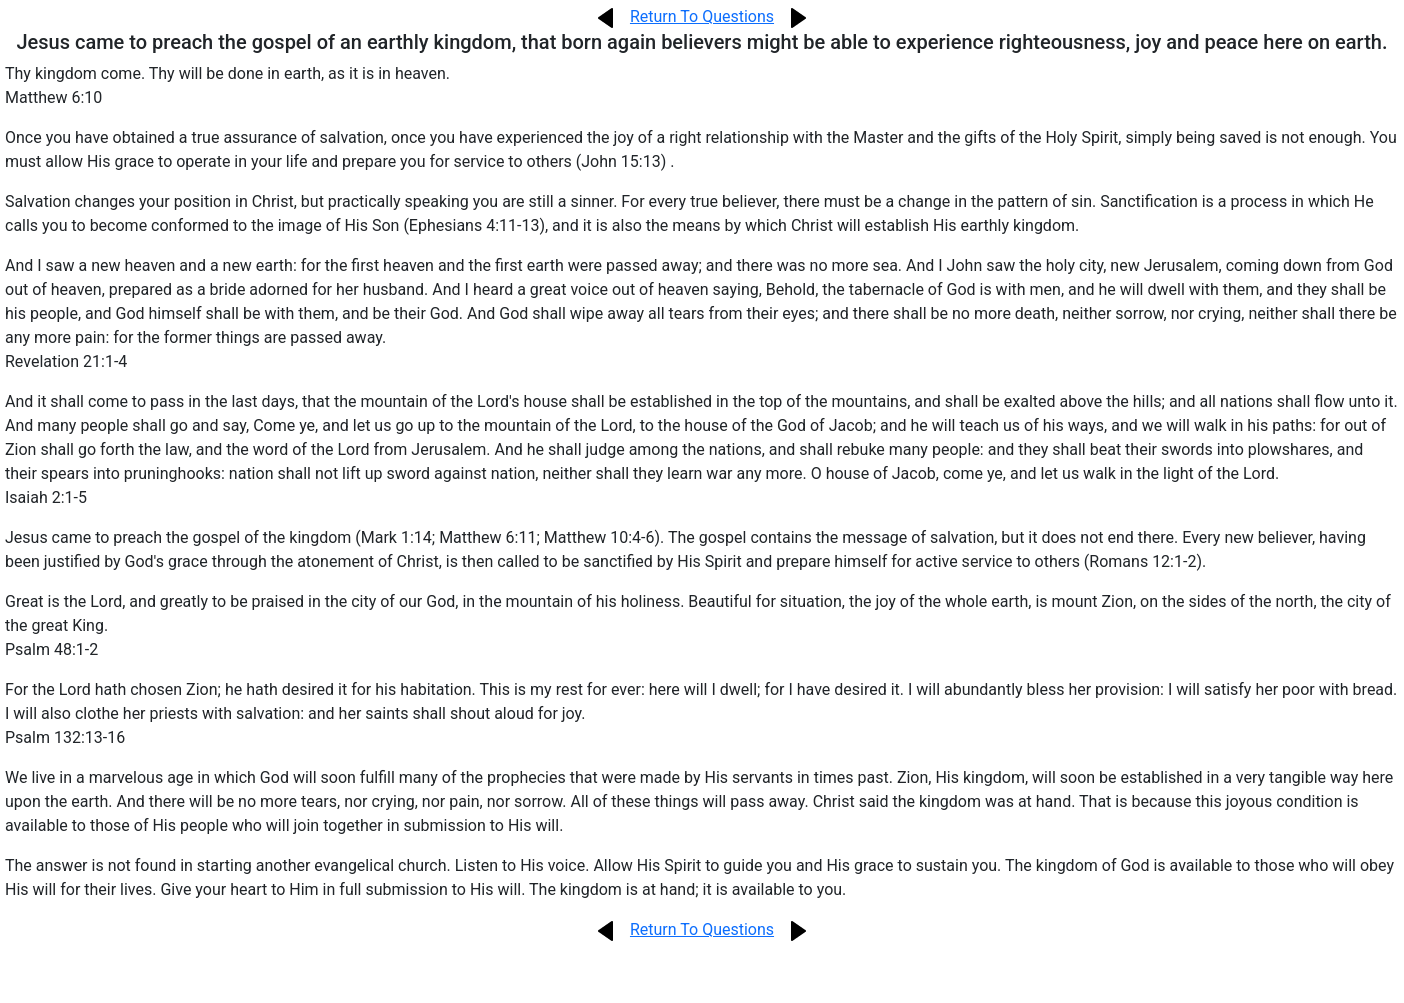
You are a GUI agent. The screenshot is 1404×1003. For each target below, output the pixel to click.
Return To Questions (702, 16)
